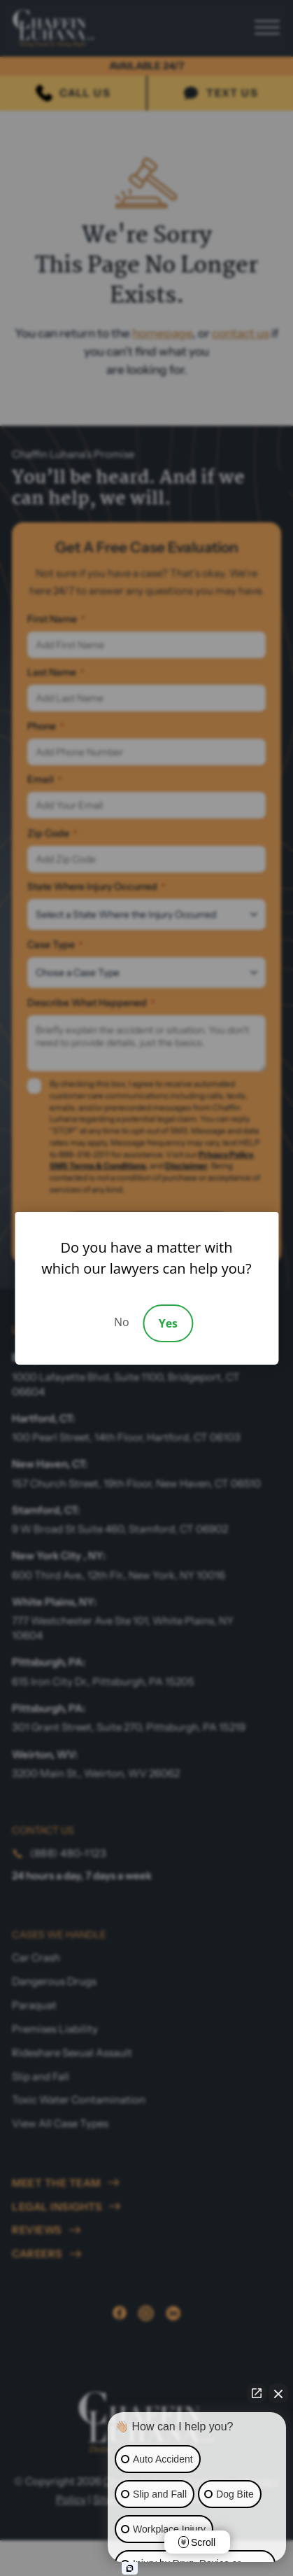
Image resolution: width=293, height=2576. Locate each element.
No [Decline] (121, 1322)
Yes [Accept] (168, 1323)
